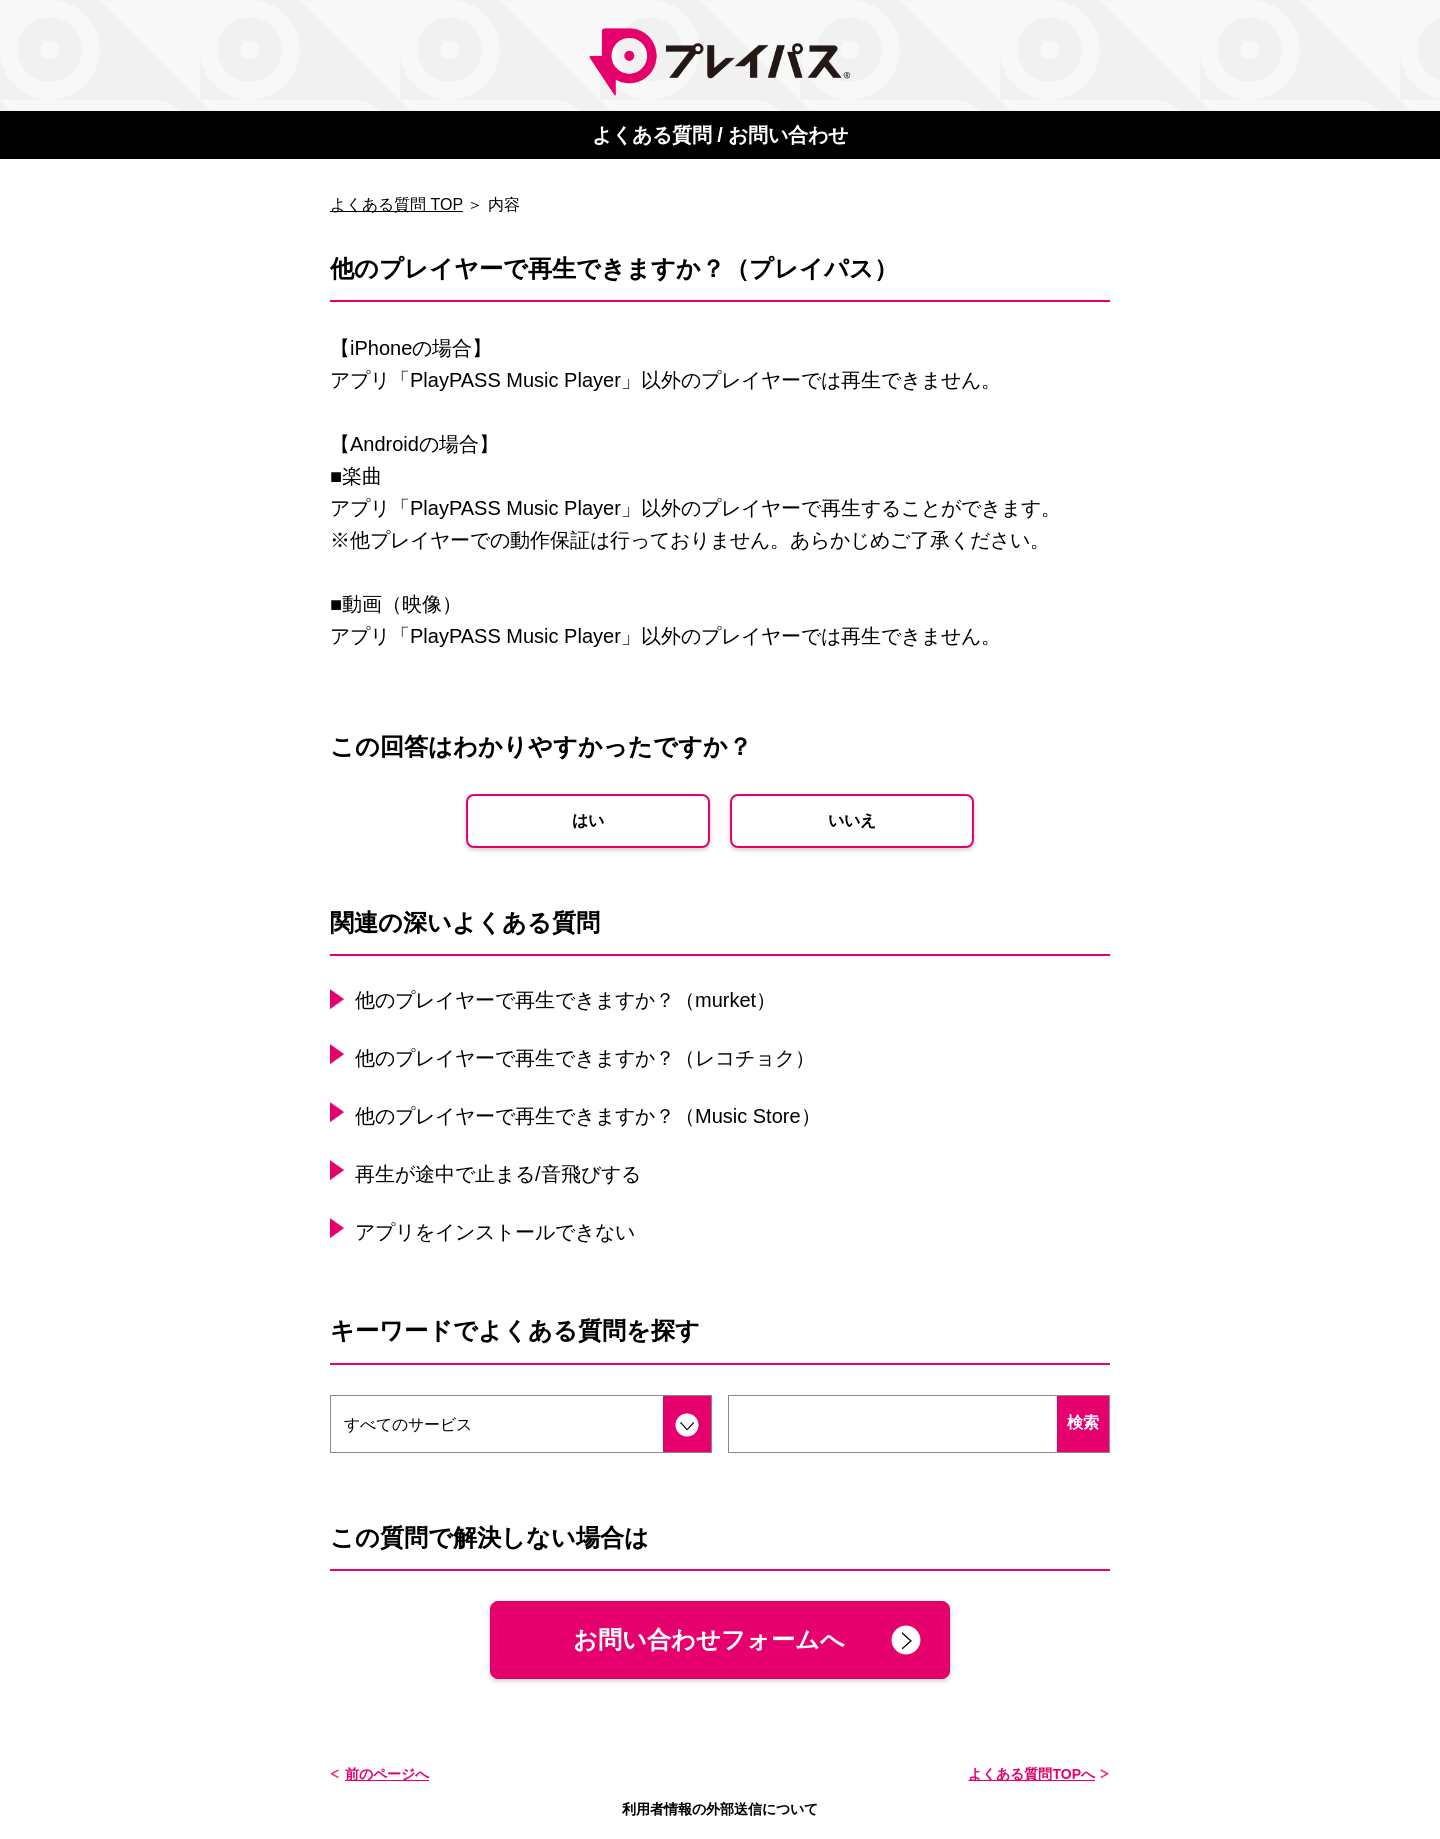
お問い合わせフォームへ (709, 1639)
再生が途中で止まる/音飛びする (498, 1174)
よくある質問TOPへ (1031, 1774)
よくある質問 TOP (396, 204)
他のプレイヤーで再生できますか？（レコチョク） (585, 1058)
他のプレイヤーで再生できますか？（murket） (565, 1000)
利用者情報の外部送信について (720, 1809)
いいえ (852, 820)
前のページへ (387, 1774)
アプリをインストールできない (495, 1232)
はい (588, 820)
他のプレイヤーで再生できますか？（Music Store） (588, 1116)
